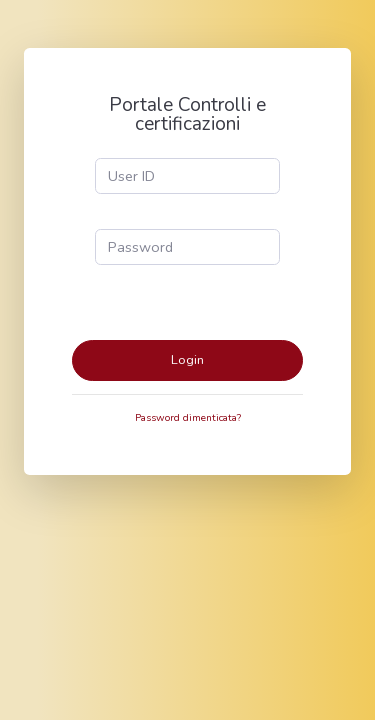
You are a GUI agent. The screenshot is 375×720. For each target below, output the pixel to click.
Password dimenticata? (188, 418)
